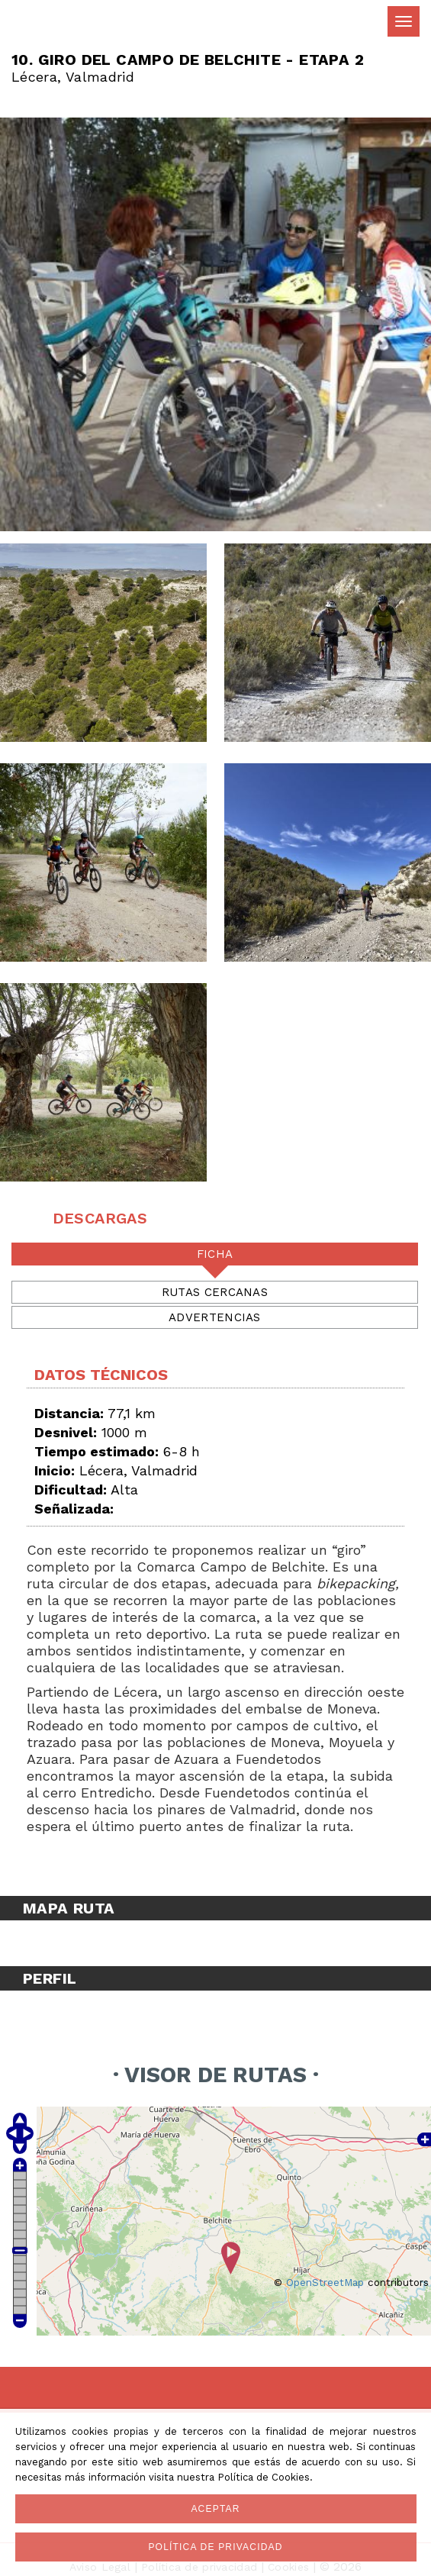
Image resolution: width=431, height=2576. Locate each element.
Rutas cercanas (215, 1292)
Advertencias (215, 1317)
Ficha (215, 1254)
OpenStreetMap (325, 2282)
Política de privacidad (215, 2547)
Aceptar (215, 2508)
